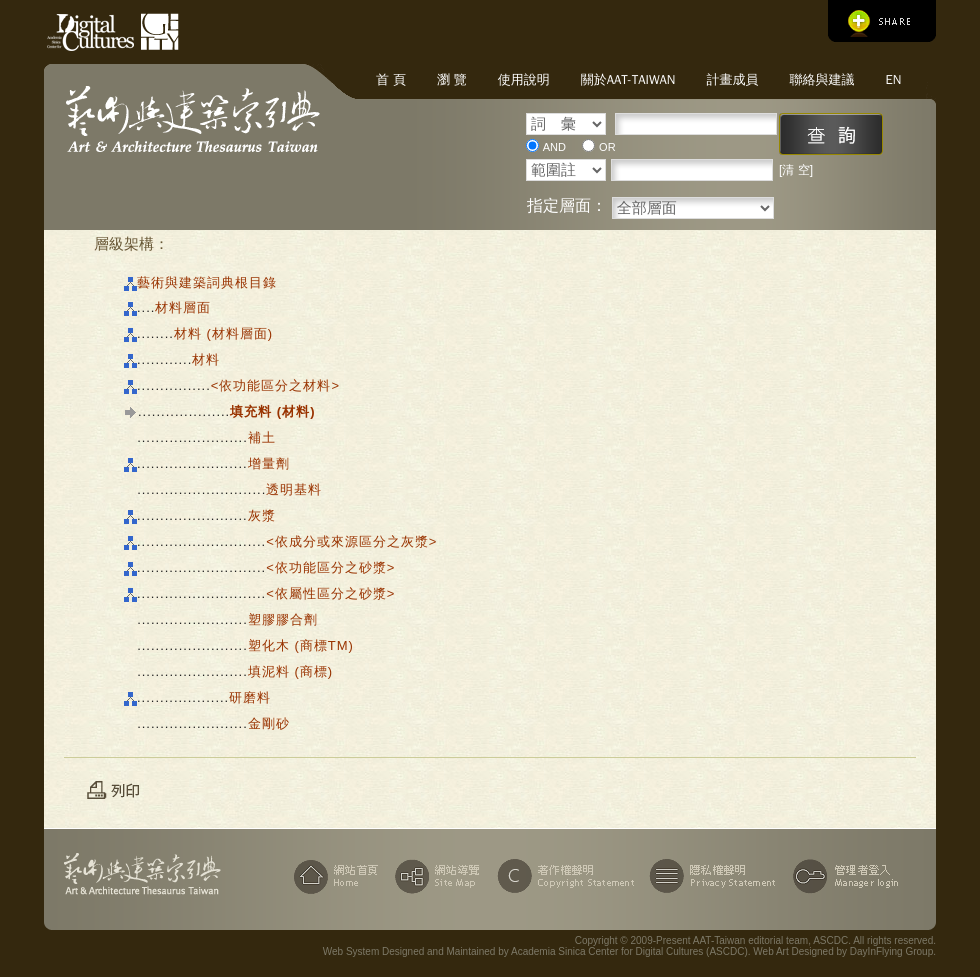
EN (893, 79)
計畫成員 (732, 79)
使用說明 (524, 79)
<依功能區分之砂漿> (330, 567)
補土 (262, 437)
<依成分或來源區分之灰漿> (351, 541)
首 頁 (391, 79)
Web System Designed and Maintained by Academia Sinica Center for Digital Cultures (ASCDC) (535, 951)
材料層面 (183, 307)
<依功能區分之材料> (275, 385)
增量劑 (269, 463)
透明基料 (294, 489)
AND (554, 147)
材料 (206, 359)
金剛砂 (269, 723)
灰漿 (262, 515)
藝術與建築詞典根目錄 (207, 282)
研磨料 (250, 697)
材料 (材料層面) (223, 333)
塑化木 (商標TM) (301, 645)
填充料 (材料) (272, 411)
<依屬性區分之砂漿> (330, 593)
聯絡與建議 (821, 79)
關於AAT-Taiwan (628, 79)
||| (130, 437)
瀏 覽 (452, 79)
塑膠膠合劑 (283, 619)
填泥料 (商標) (290, 671)
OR (607, 147)
